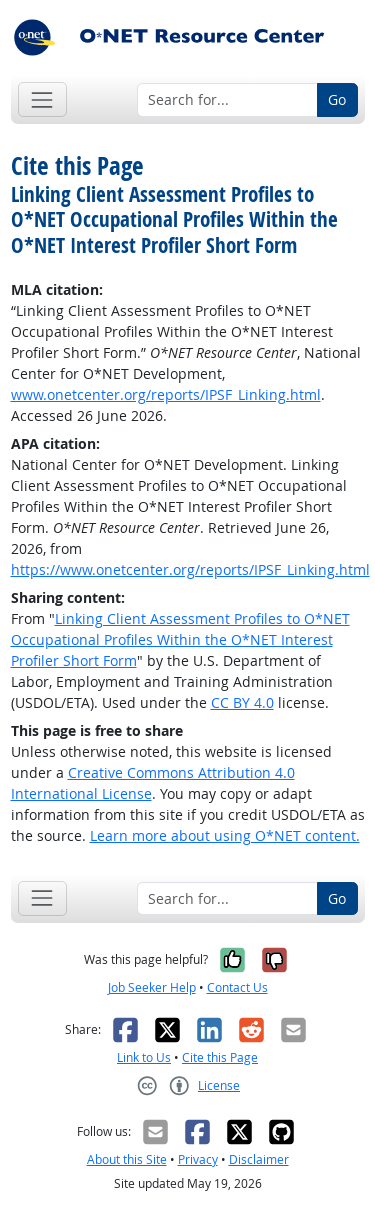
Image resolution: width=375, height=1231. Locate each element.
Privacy (198, 1159)
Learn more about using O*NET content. (225, 835)
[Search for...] (227, 100)
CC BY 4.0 (242, 702)
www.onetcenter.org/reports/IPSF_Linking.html (166, 394)
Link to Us (144, 1057)
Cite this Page (220, 1057)
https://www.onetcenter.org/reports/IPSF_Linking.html (190, 569)
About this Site (127, 1159)
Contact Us (237, 987)
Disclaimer (259, 1159)
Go (337, 99)
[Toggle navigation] (42, 99)
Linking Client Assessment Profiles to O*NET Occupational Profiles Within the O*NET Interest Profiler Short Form (180, 639)
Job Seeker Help (152, 987)
